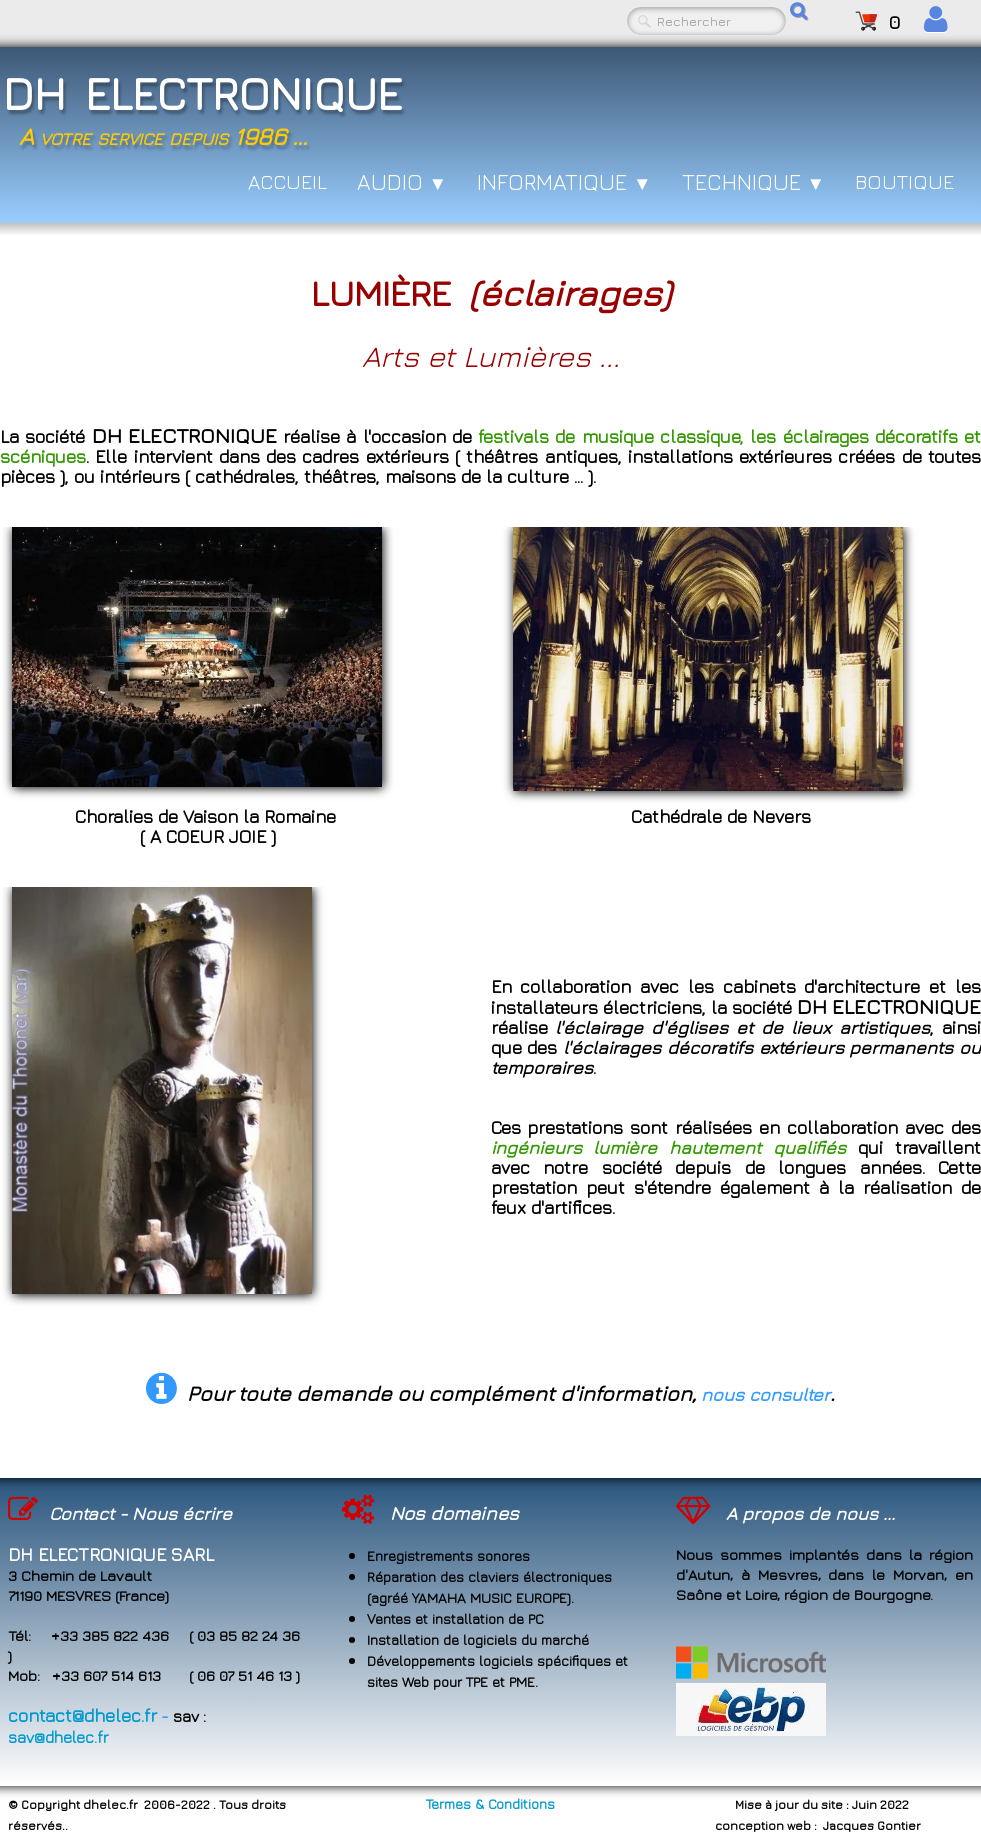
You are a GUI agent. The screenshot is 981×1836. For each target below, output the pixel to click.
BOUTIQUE (904, 181)
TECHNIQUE (754, 182)
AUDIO (402, 182)
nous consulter (765, 1394)
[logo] (244, 104)
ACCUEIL (287, 181)
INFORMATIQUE (564, 182)
